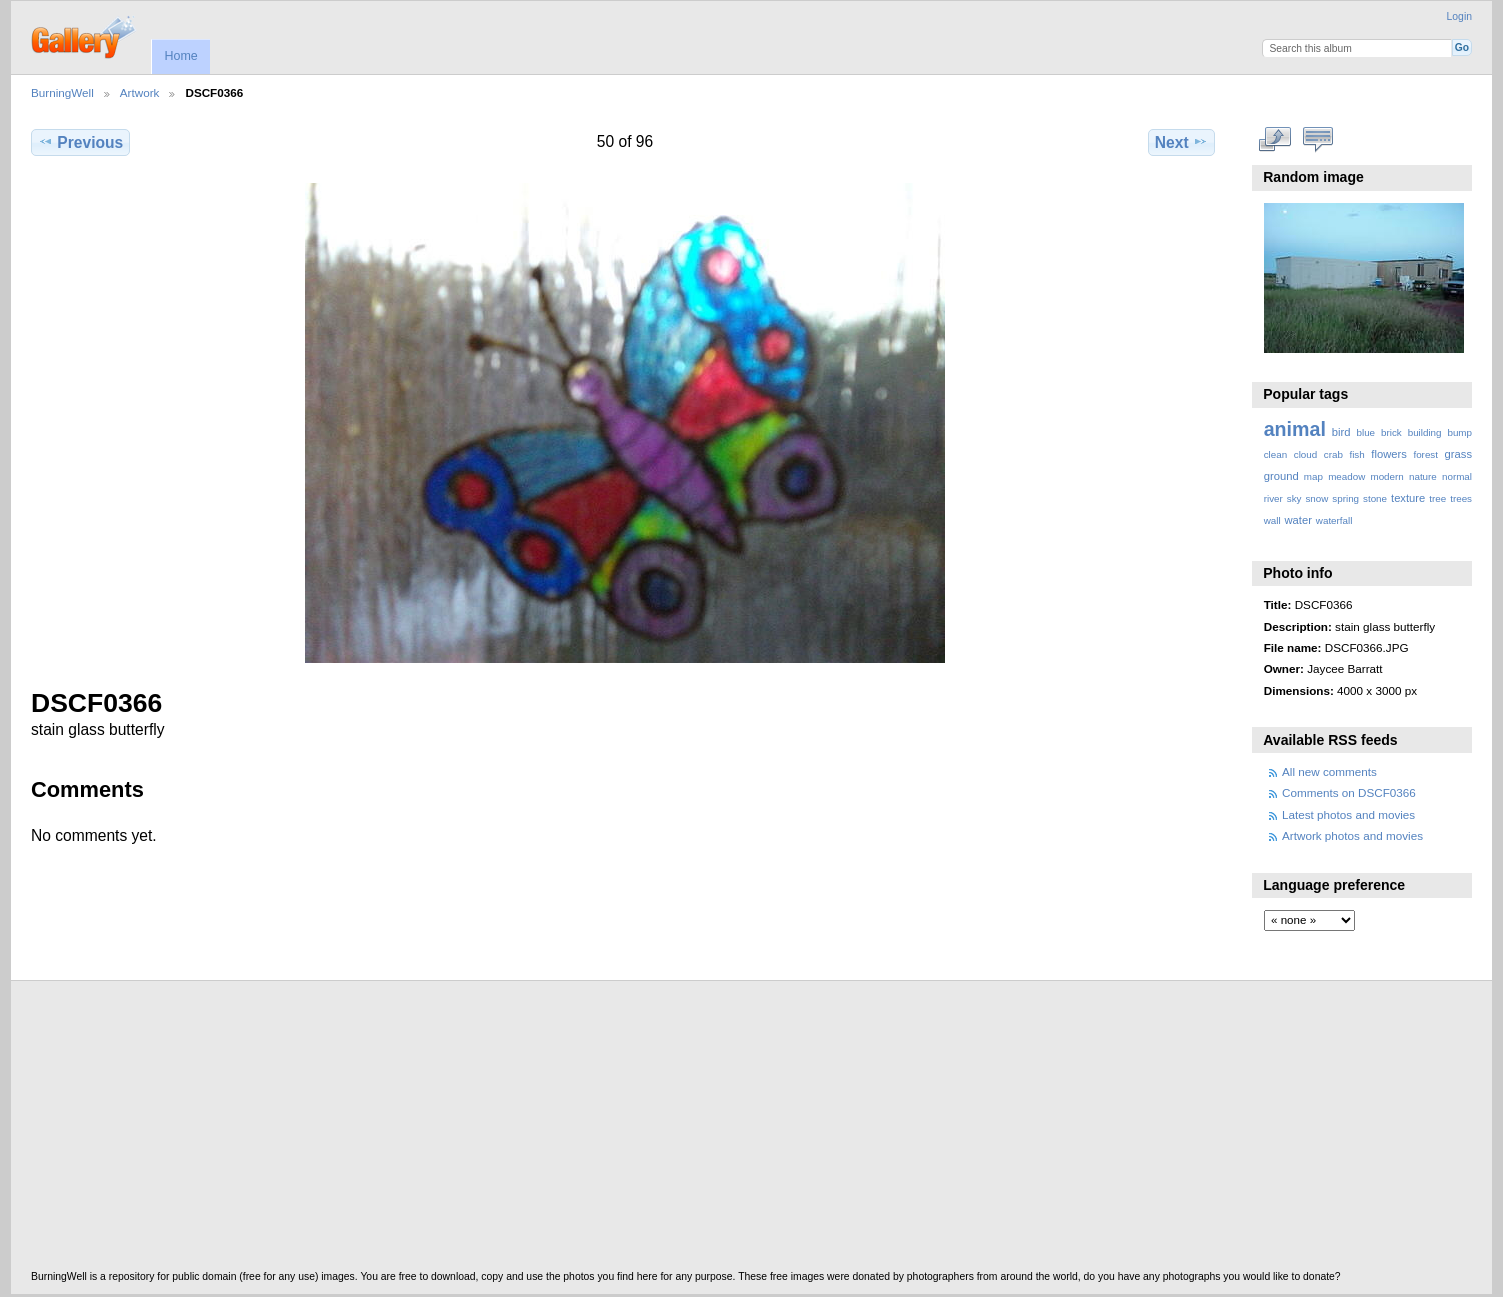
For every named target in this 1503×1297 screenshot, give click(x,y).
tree (1437, 498)
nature (1423, 476)
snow (1316, 498)
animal (1295, 429)
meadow (1346, 476)
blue (1366, 432)
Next (1181, 142)
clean (1275, 454)
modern (1386, 476)
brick (1391, 432)
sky (1294, 498)
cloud (1305, 454)
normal (1457, 476)
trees (1461, 498)
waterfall (1334, 520)
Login (1459, 16)
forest (1425, 454)
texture (1408, 498)
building (1425, 432)
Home (180, 56)
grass (1458, 454)
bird (1341, 432)
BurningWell (62, 92)
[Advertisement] (631, 1131)
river (1273, 498)
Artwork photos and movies (1352, 835)
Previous (80, 142)
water (1298, 520)
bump (1459, 432)
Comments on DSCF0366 (1349, 792)
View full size (1274, 140)
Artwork (140, 92)
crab (1333, 454)
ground (1281, 476)
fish (1356, 454)
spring (1345, 498)
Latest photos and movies (1348, 814)
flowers (1389, 454)
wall (1272, 520)
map (1313, 476)
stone (1375, 498)
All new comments (1329, 771)
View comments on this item (1317, 140)
